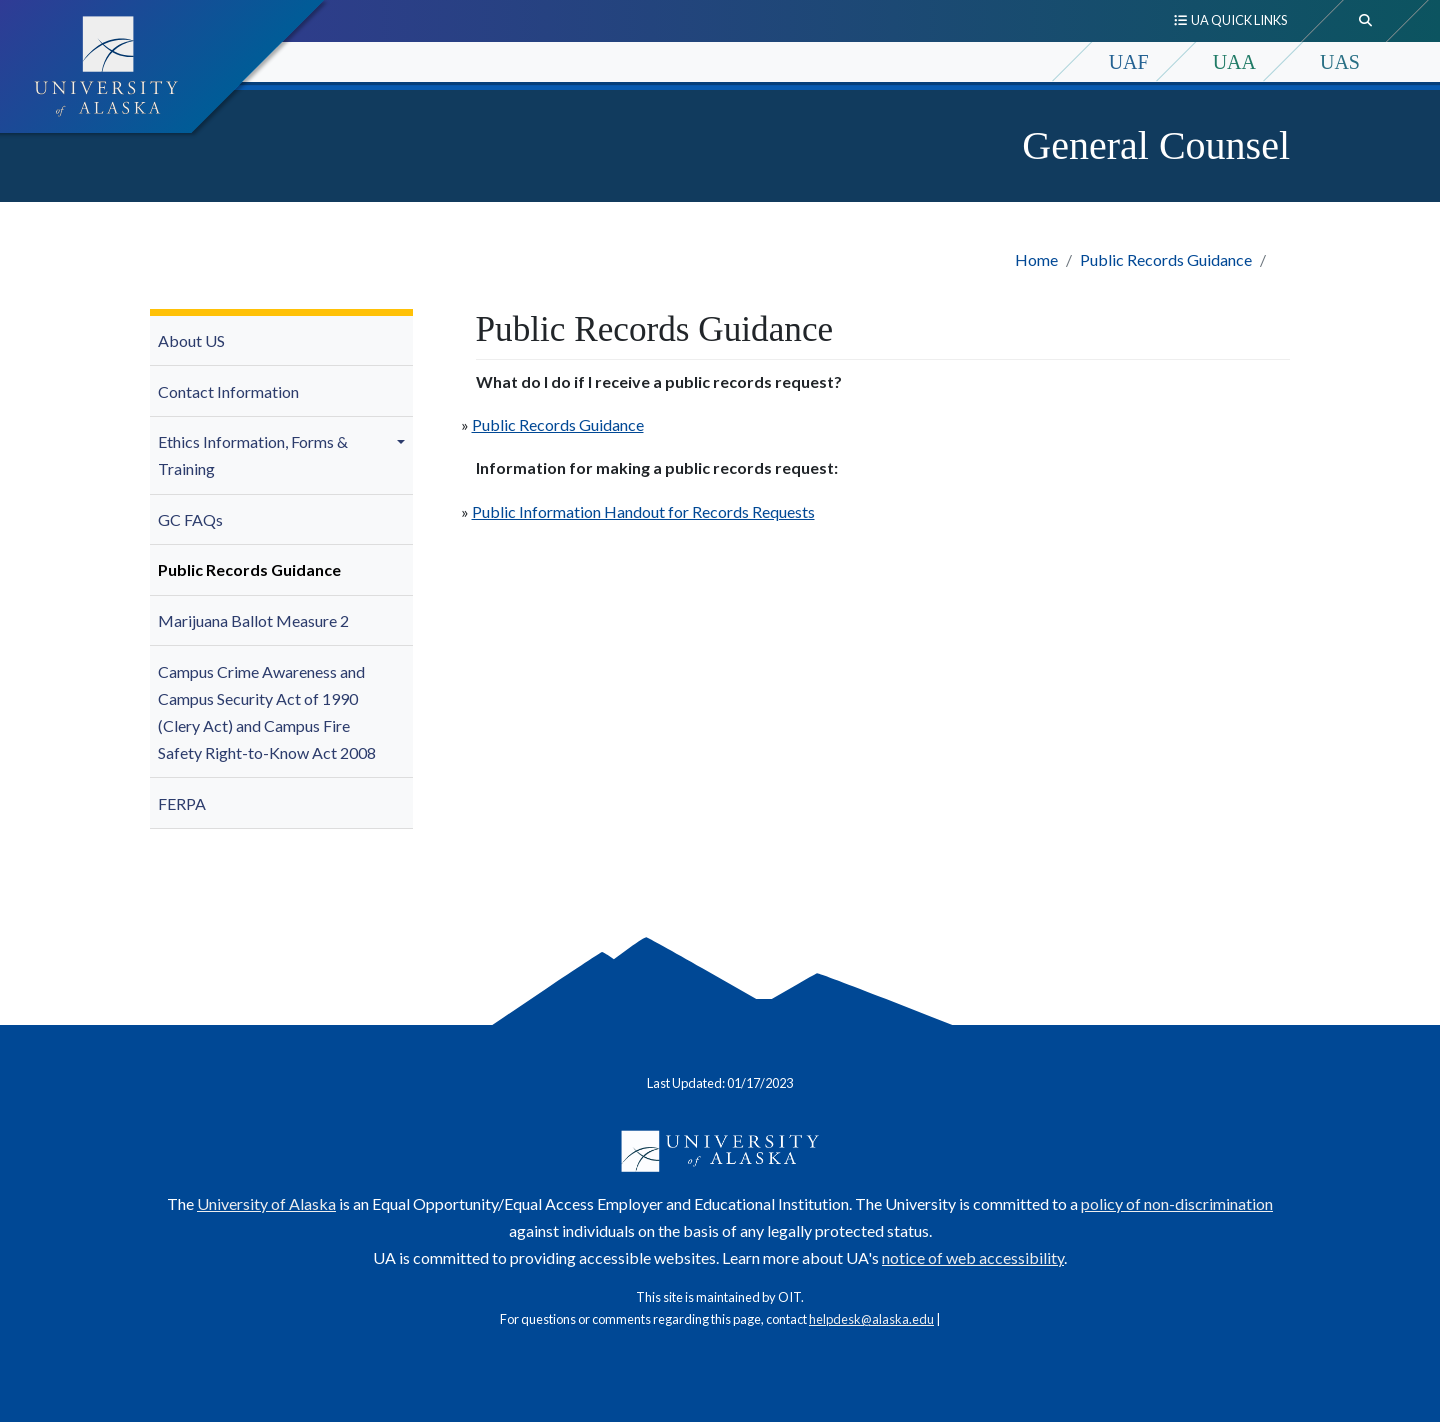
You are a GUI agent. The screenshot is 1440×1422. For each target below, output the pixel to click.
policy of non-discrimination (1177, 1203)
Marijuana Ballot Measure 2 (253, 620)
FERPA (182, 803)
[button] (404, 442)
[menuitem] (281, 341)
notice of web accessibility (973, 1257)
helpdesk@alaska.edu (871, 1319)
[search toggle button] (1366, 21)
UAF (1129, 62)
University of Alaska (266, 1203)
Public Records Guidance (1166, 259)
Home (1036, 259)
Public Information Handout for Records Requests (643, 511)
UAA (1234, 62)
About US (191, 340)
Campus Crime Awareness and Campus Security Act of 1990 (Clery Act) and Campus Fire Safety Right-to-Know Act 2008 (267, 712)
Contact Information (228, 391)
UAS (1340, 62)
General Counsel (1156, 145)
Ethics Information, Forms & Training (253, 455)
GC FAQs (190, 519)
